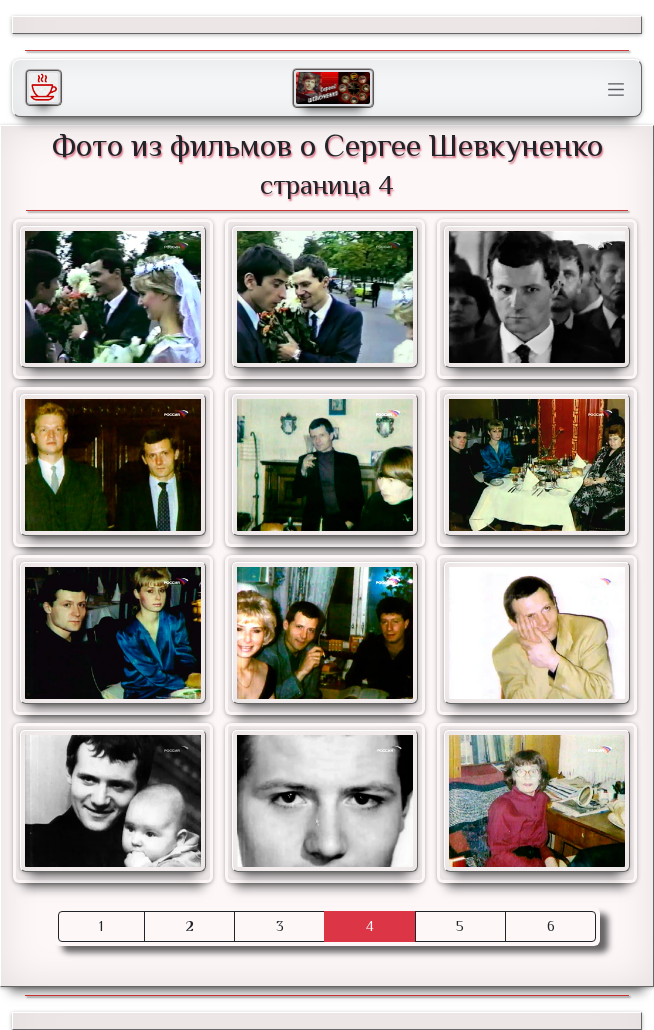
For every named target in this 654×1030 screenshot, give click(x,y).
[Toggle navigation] (616, 90)
